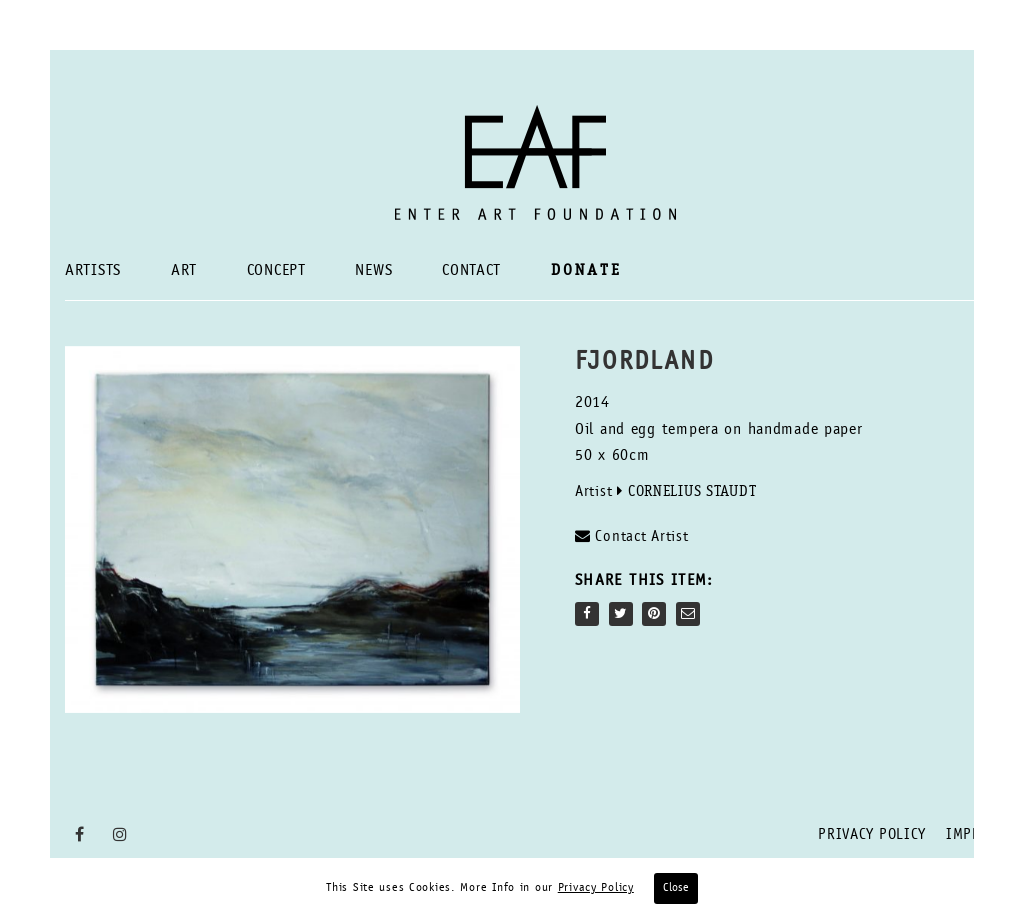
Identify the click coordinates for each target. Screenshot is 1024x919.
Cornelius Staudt (692, 492)
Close (676, 888)
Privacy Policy (872, 835)
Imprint (975, 835)
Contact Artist (632, 536)
